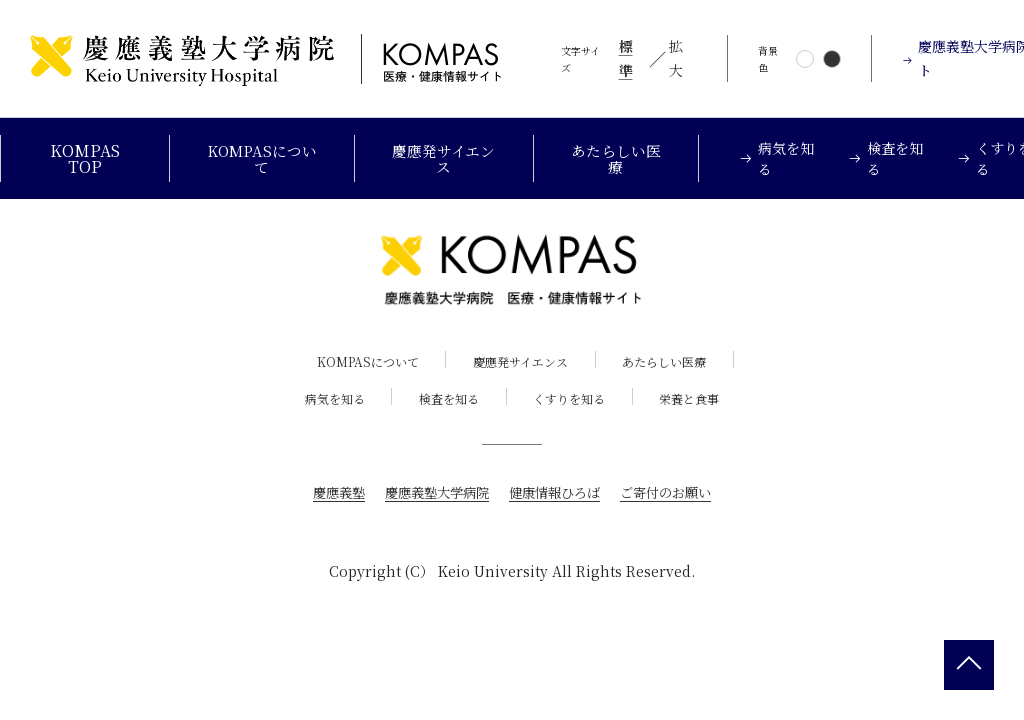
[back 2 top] (969, 665)
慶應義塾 (328, 493)
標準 (626, 58)
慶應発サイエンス (447, 158)
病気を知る (325, 399)
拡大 (676, 58)
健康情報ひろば (557, 493)
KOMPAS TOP (83, 158)
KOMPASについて (261, 158)
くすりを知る (573, 399)
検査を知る (446, 399)
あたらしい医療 (623, 158)
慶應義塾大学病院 (432, 493)
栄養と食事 (700, 399)
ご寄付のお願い (675, 493)
